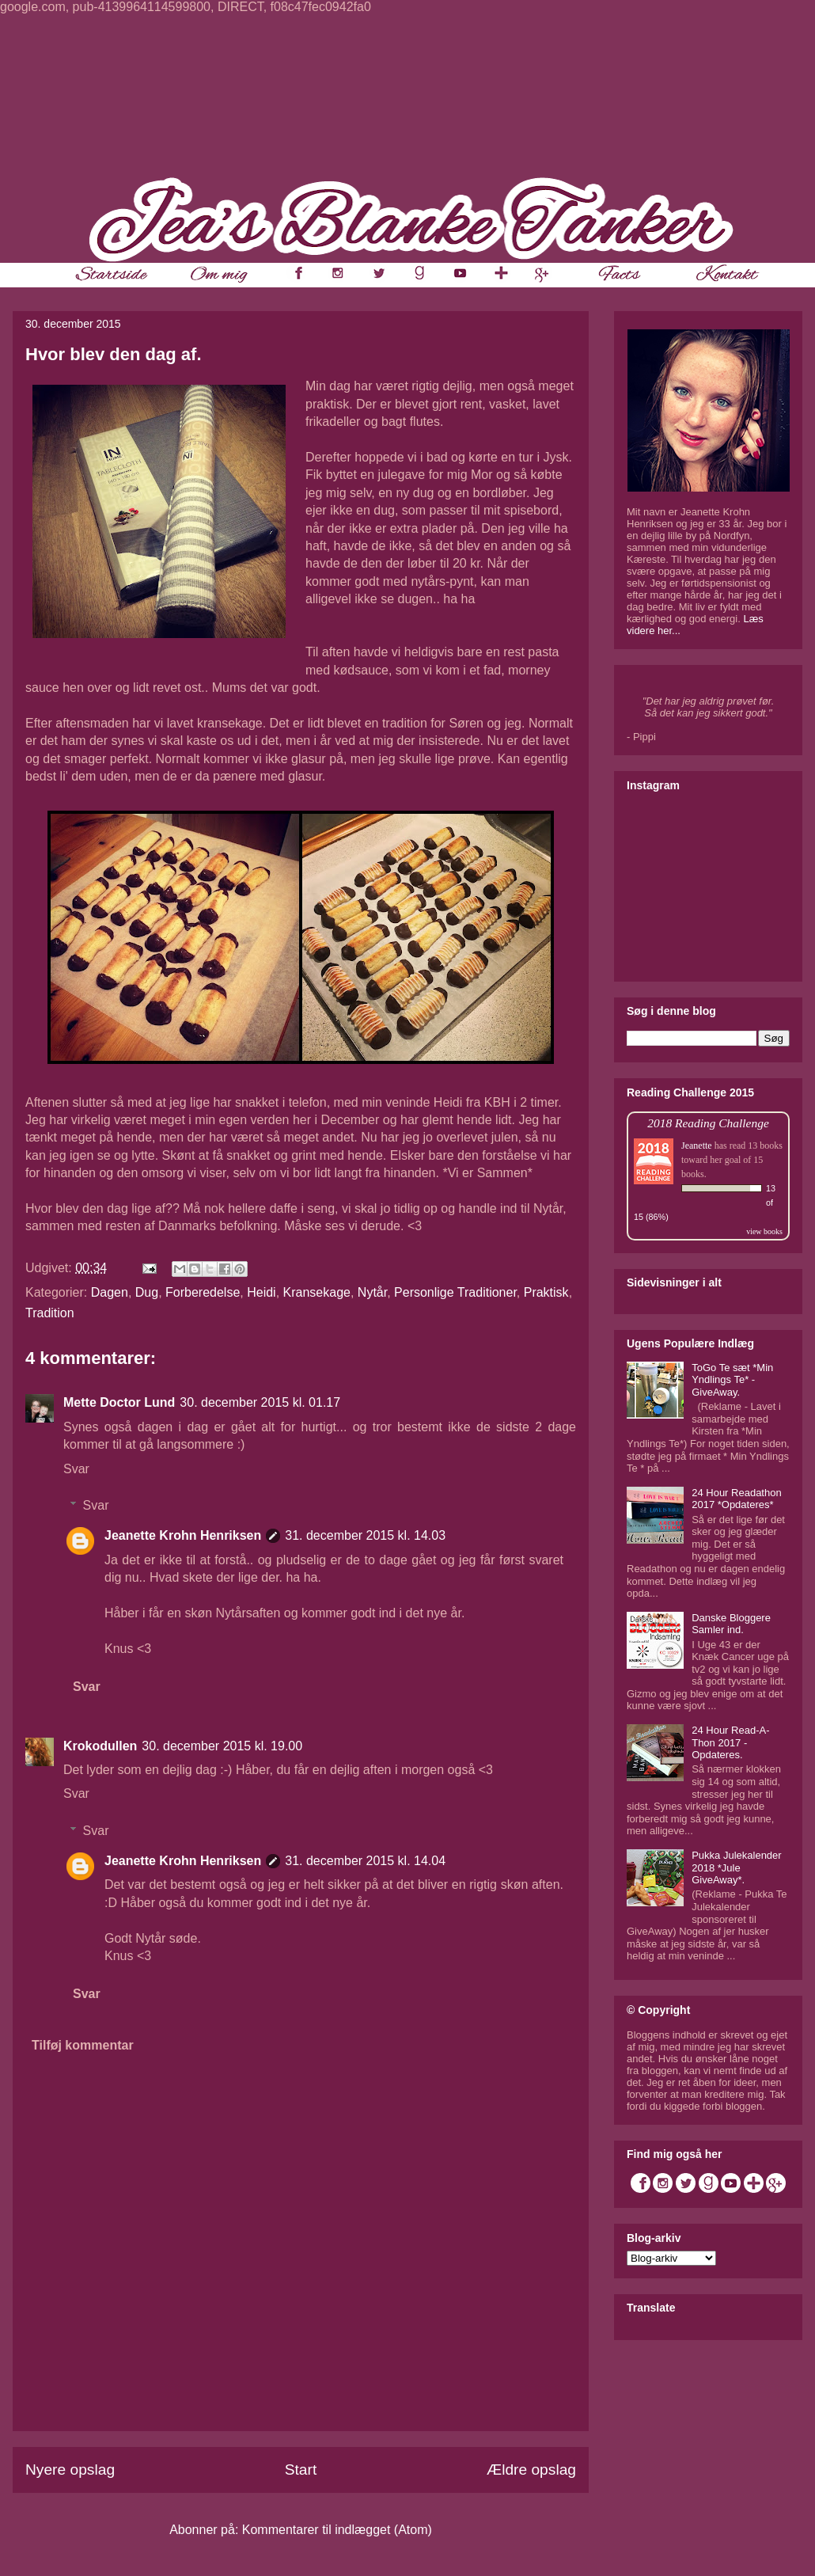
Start (301, 2469)
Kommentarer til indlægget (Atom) (337, 2529)
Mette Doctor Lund (119, 1402)
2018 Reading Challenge (708, 1123)
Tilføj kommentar (83, 2045)
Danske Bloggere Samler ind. (731, 1624)
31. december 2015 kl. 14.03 (365, 1535)
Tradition (49, 1313)
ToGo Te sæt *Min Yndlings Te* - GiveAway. (732, 1380)
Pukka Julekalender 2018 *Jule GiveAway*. (736, 1867)
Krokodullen (100, 1746)
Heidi (261, 1292)
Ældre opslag (531, 2469)
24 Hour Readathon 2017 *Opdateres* (736, 1499)
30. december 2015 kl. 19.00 (222, 1746)
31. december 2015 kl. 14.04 (365, 1860)
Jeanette (696, 1145)
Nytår (372, 1292)
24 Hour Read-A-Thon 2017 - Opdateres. (730, 1742)
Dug (146, 1292)
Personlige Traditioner (455, 1292)
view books (764, 1231)
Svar (76, 1469)
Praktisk (546, 1292)
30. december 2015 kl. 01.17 (260, 1402)
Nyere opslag (70, 2469)
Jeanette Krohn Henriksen (182, 1535)
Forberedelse (202, 1292)
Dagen (109, 1292)
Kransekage (317, 1292)
